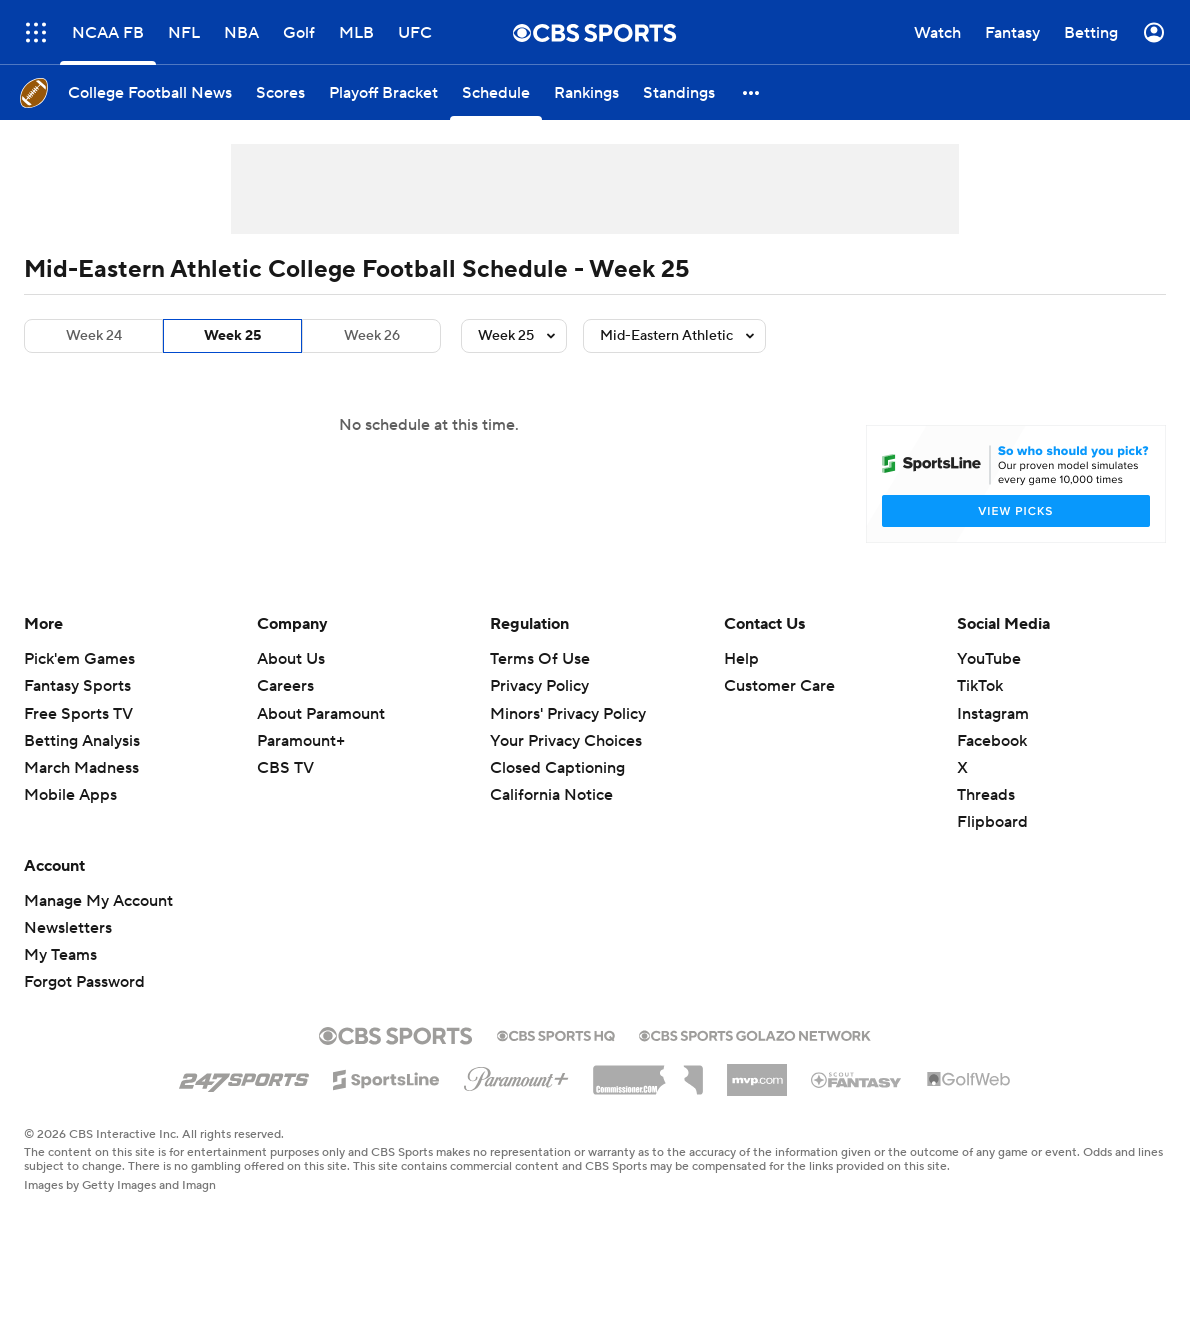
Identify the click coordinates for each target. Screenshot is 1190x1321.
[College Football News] (150, 92)
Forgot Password (84, 982)
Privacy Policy (539, 686)
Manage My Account (98, 901)
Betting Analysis (82, 741)
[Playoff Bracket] (383, 92)
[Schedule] (496, 92)
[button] (752, 92)
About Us (291, 659)
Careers (285, 686)
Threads (986, 795)
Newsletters (68, 928)
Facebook (992, 741)
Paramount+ (301, 741)
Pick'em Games (79, 659)
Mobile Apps (70, 795)
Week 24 (94, 336)
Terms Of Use (540, 659)
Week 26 (372, 336)
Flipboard (992, 822)
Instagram (993, 714)
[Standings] (679, 92)
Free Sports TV (78, 714)
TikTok (980, 686)
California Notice (551, 795)
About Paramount (321, 714)
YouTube (989, 659)
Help (741, 659)
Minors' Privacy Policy (568, 714)
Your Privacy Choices (566, 741)
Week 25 (232, 336)
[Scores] (280, 92)
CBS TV (285, 768)
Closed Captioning (557, 768)
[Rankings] (586, 92)
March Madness (81, 768)
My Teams (60, 955)
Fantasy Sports (77, 686)
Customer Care (779, 686)
